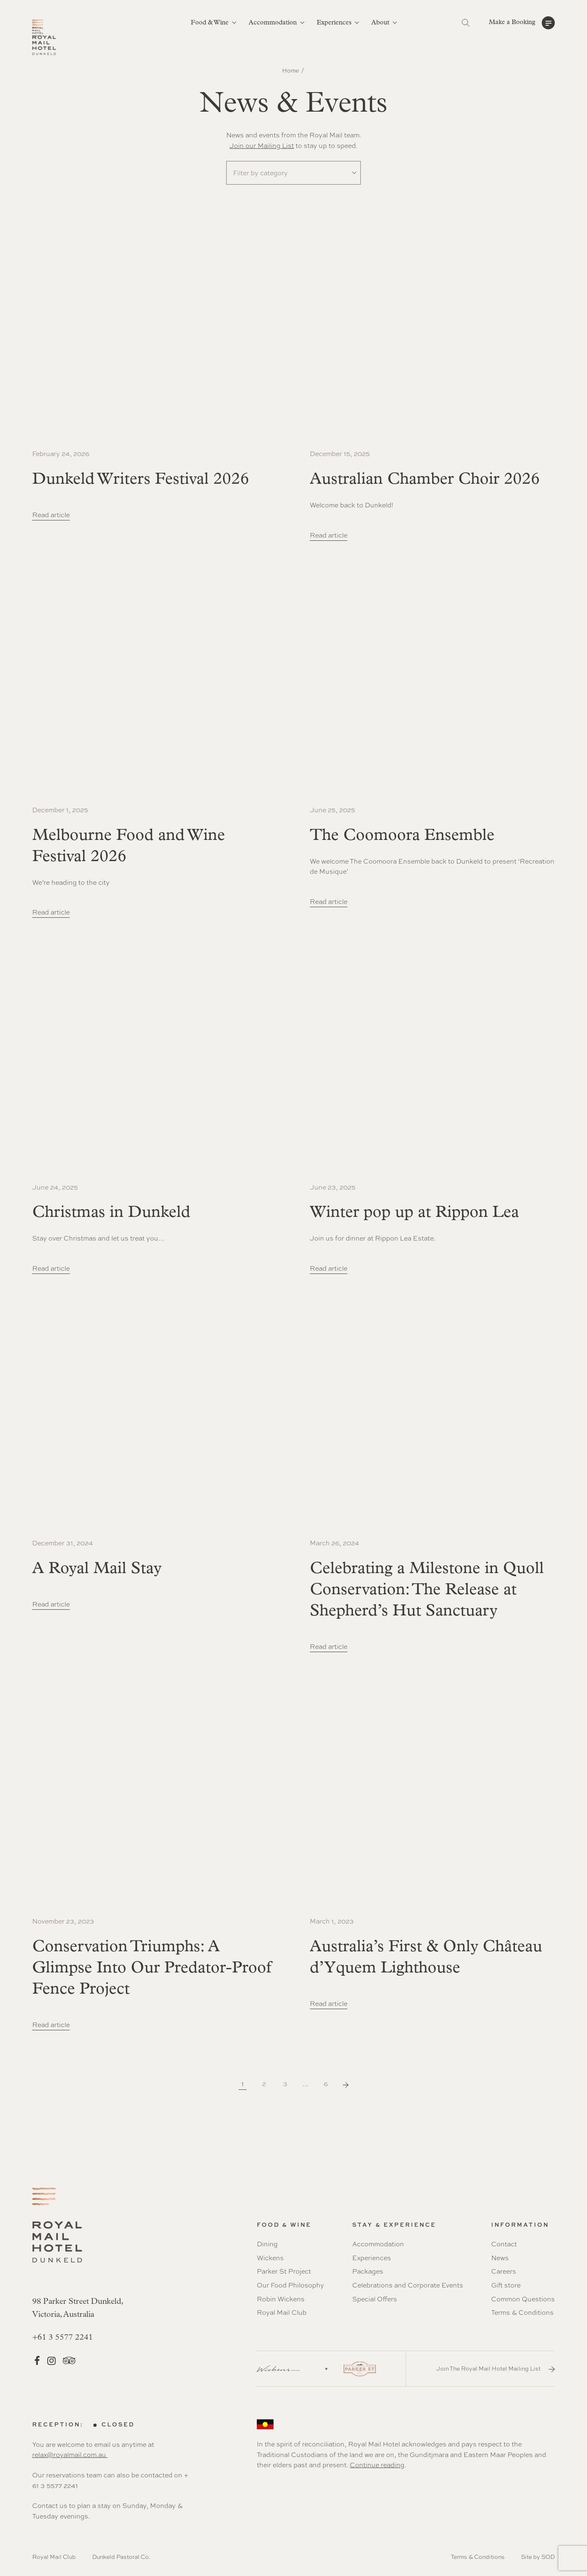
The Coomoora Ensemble (402, 836)
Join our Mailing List (262, 145)
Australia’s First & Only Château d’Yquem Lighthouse (426, 1958)
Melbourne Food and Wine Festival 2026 (128, 846)
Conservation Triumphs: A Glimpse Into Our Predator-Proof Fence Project (151, 1968)
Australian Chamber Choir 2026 (425, 480)
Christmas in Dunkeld (111, 1213)
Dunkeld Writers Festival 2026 (140, 480)
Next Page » (346, 2085)
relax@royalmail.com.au (70, 2454)
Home (290, 70)
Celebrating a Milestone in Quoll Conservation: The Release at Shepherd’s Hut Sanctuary (427, 1590)
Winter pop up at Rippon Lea (414, 1213)
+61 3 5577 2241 (62, 2338)
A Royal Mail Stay (96, 1569)
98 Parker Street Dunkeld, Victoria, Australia (77, 2308)
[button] (522, 23)
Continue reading (377, 2465)
